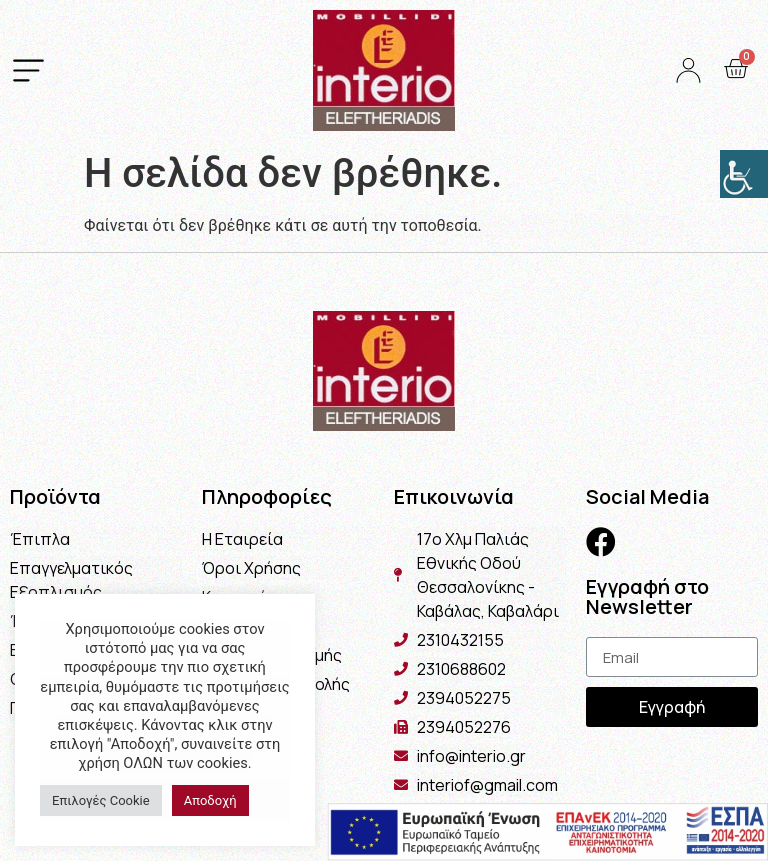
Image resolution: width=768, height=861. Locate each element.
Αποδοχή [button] (210, 800)
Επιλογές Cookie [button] (101, 800)
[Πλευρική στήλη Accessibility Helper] (744, 174)
